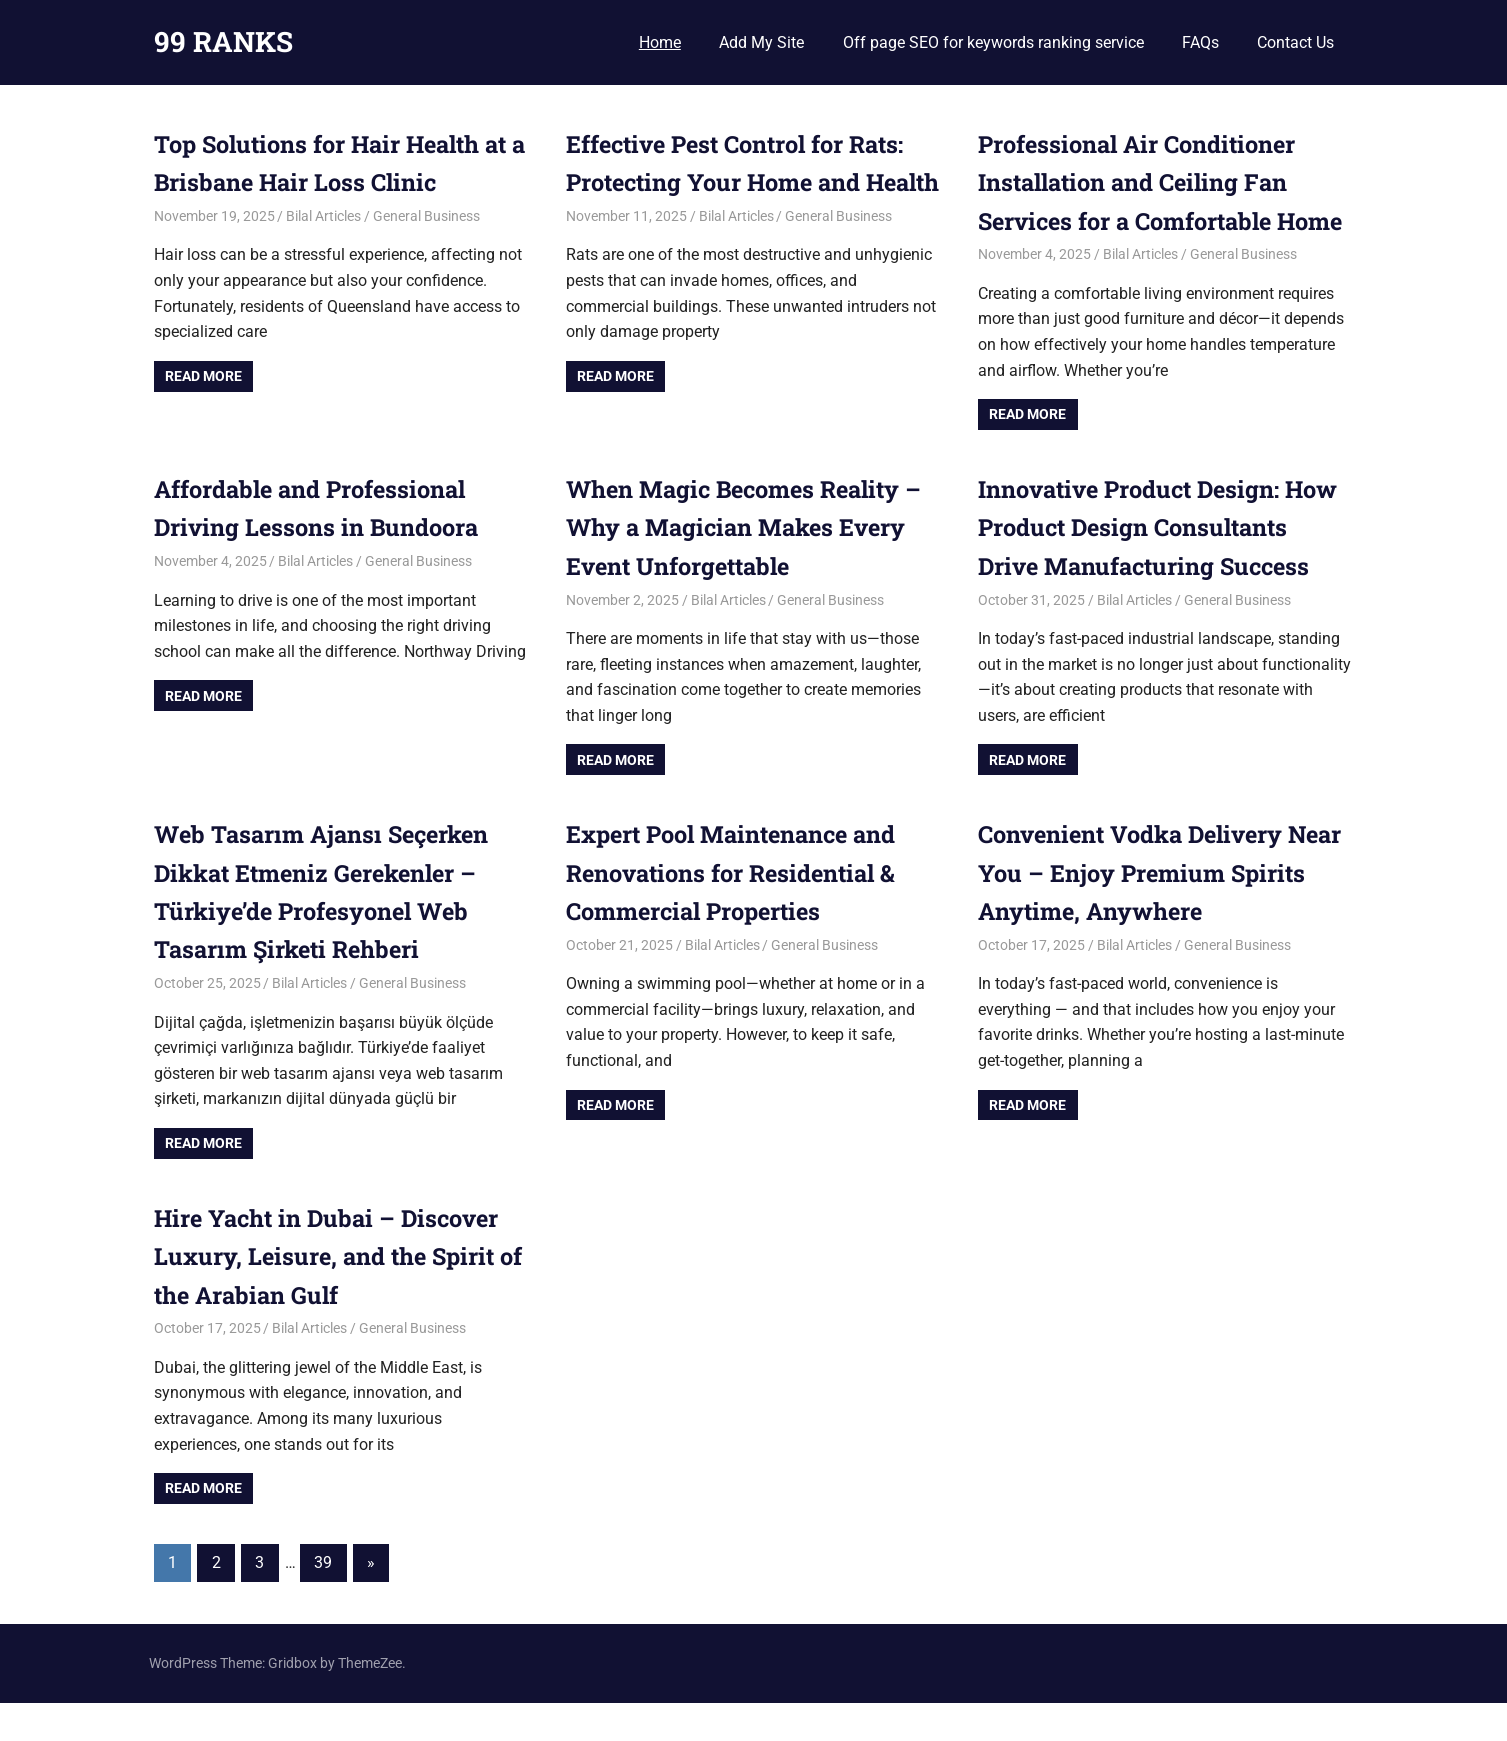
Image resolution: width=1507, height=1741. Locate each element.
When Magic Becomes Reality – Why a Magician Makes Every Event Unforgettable (750, 565)
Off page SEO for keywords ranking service (993, 42)
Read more (203, 376)
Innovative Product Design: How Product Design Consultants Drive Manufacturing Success (1164, 565)
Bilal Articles (323, 216)
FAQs (1200, 42)
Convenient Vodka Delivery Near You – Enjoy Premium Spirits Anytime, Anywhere (1136, 911)
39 (323, 1601)
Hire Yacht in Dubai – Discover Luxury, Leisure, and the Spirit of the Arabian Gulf (332, 1294)
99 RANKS (223, 41)
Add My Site (761, 42)
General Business (426, 216)
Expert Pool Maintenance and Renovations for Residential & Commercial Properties (737, 911)
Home (660, 42)
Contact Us (1295, 42)
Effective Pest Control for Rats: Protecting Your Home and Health (742, 182)
